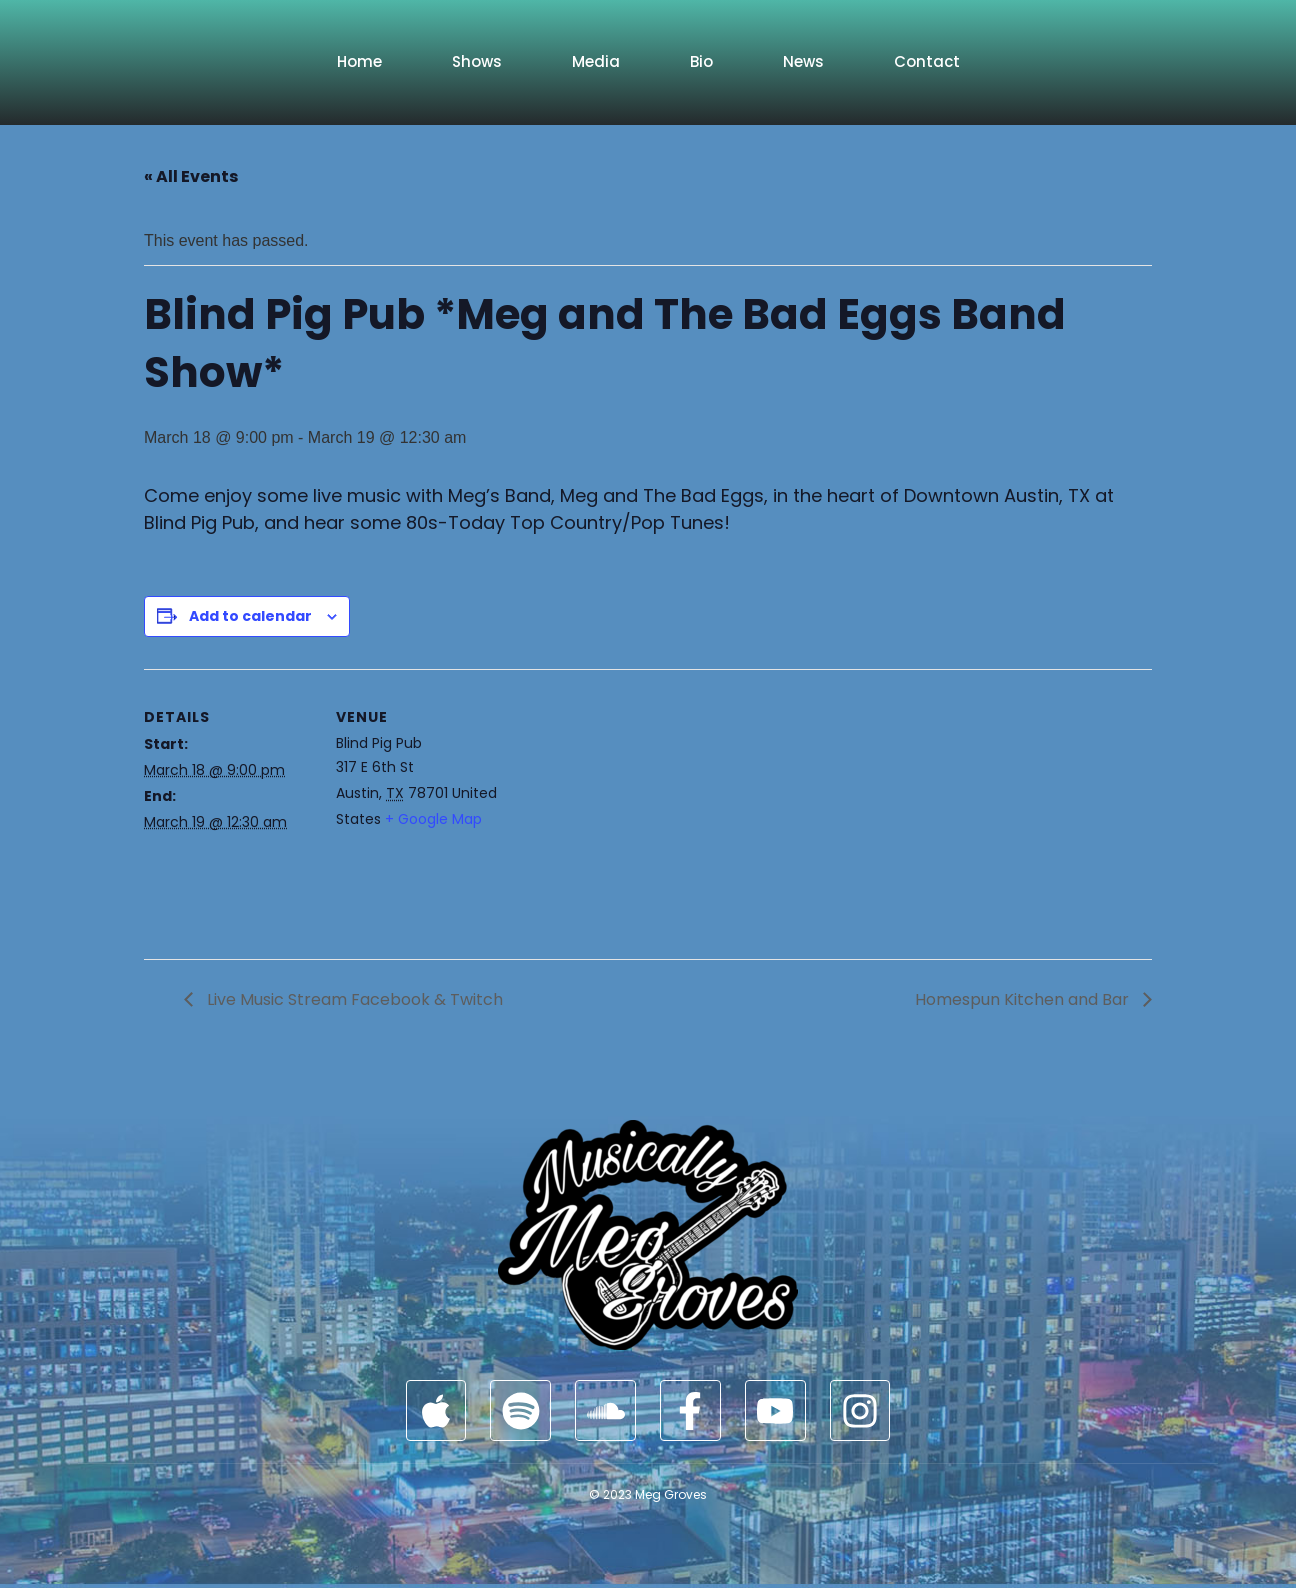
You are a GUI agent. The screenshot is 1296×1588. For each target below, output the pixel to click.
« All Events (191, 176)
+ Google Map (433, 819)
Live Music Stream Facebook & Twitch (353, 999)
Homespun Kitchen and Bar (1024, 999)
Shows (477, 61)
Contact (927, 61)
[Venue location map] (633, 807)
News (803, 61)
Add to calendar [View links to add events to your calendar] (250, 616)
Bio (701, 61)
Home (359, 61)
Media (596, 61)
